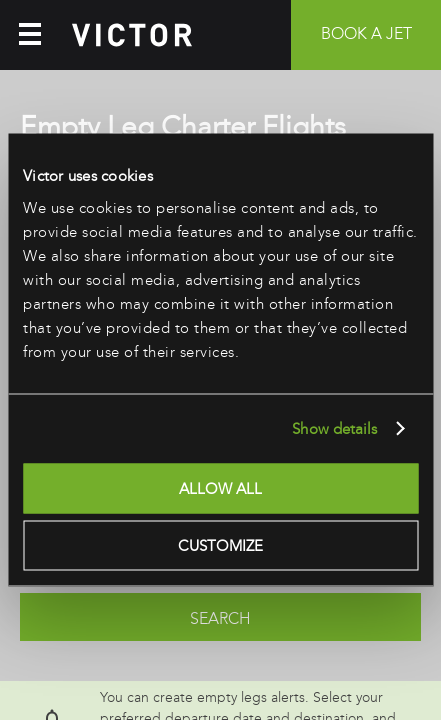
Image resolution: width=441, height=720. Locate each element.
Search (220, 618)
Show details (334, 429)
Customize (220, 546)
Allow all (220, 488)
